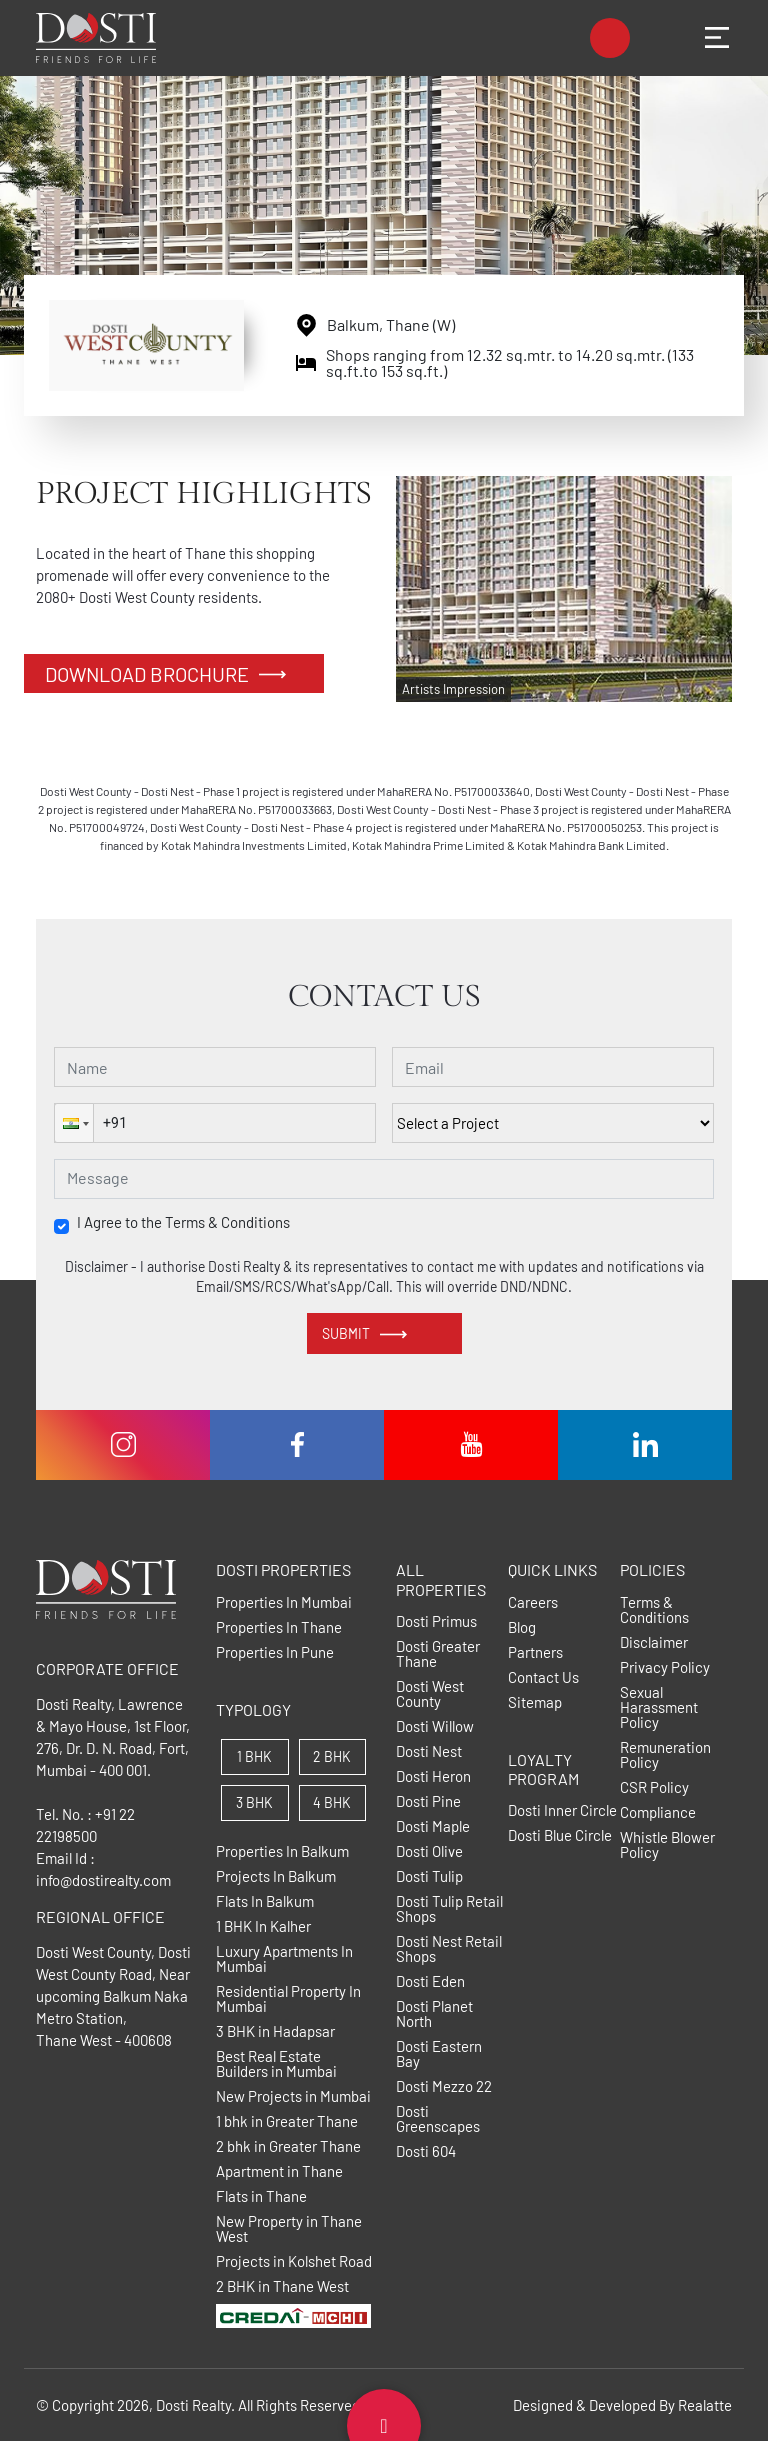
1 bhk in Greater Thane (287, 2121)
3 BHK (254, 1802)
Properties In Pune (275, 1652)
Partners (535, 1652)
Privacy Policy (665, 1667)
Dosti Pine (428, 1801)
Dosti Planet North (434, 2014)
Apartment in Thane (279, 2171)
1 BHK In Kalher (263, 1926)
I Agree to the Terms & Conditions (183, 1222)
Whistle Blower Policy (667, 1845)
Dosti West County (430, 1694)
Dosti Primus (436, 1621)
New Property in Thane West (289, 2229)
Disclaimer (654, 1642)
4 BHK (332, 1802)
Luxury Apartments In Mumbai (284, 1959)
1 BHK (254, 1756)
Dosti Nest (429, 1751)
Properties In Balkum (282, 1851)
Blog (522, 1627)
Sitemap (535, 1702)
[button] (74, 1123)
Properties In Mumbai (284, 1602)
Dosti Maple (433, 1826)
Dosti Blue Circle (560, 1835)
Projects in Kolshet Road (294, 2261)
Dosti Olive (429, 1851)
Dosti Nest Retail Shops (449, 1949)
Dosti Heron (433, 1776)
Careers (533, 1602)
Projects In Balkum (276, 1876)
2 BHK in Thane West (282, 2286)
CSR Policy (654, 1787)
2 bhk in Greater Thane (288, 2146)
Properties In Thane (279, 1627)
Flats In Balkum (265, 1901)
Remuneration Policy (665, 1755)
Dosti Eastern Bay (439, 2054)
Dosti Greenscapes (438, 2119)
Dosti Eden (430, 1981)
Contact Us (543, 1677)
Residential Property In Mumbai (288, 1999)
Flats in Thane (261, 2196)
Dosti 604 (426, 2151)
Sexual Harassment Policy (659, 1707)
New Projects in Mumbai (293, 2096)
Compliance (658, 1812)
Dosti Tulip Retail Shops (449, 1909)
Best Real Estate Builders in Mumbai (276, 2064)
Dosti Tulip (429, 1876)
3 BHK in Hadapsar (275, 2031)
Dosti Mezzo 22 (444, 2086)
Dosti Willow (435, 1726)
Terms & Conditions (654, 1610)
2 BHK (332, 1756)
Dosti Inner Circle (562, 1810)
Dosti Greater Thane (438, 1654)
